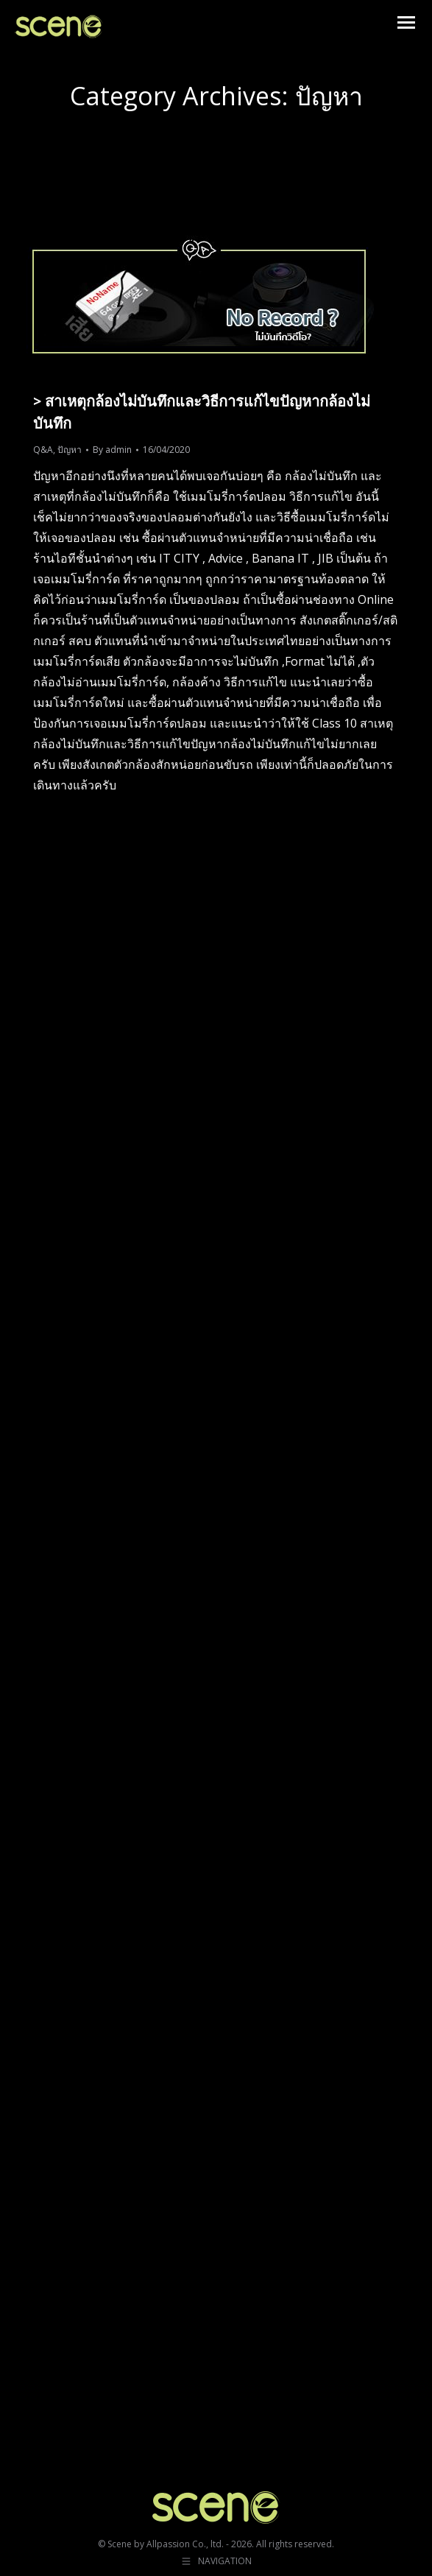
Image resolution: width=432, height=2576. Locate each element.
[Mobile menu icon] (406, 22)
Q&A (43, 449)
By (112, 449)
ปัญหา (69, 449)
